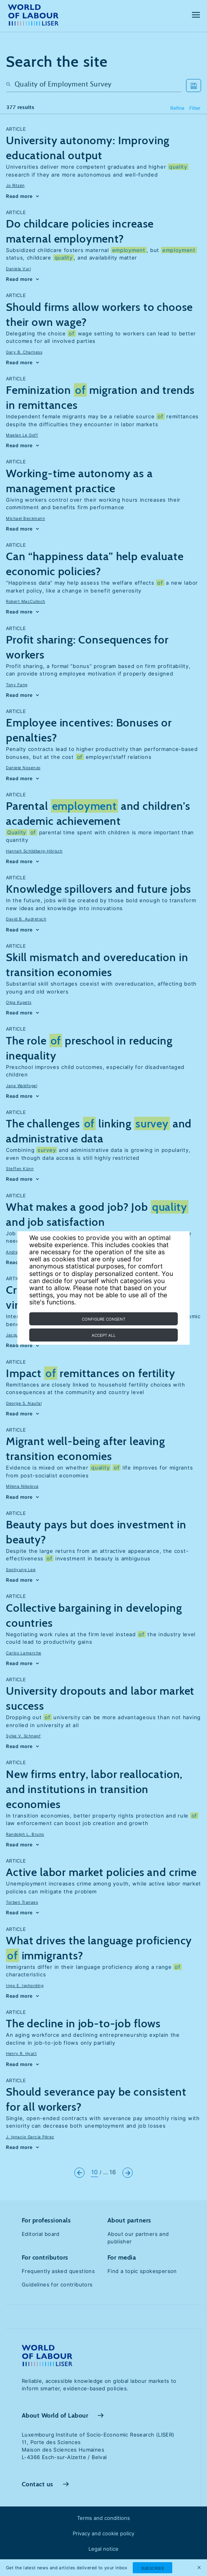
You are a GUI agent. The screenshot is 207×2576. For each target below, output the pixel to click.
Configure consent (103, 1319)
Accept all (104, 1335)
